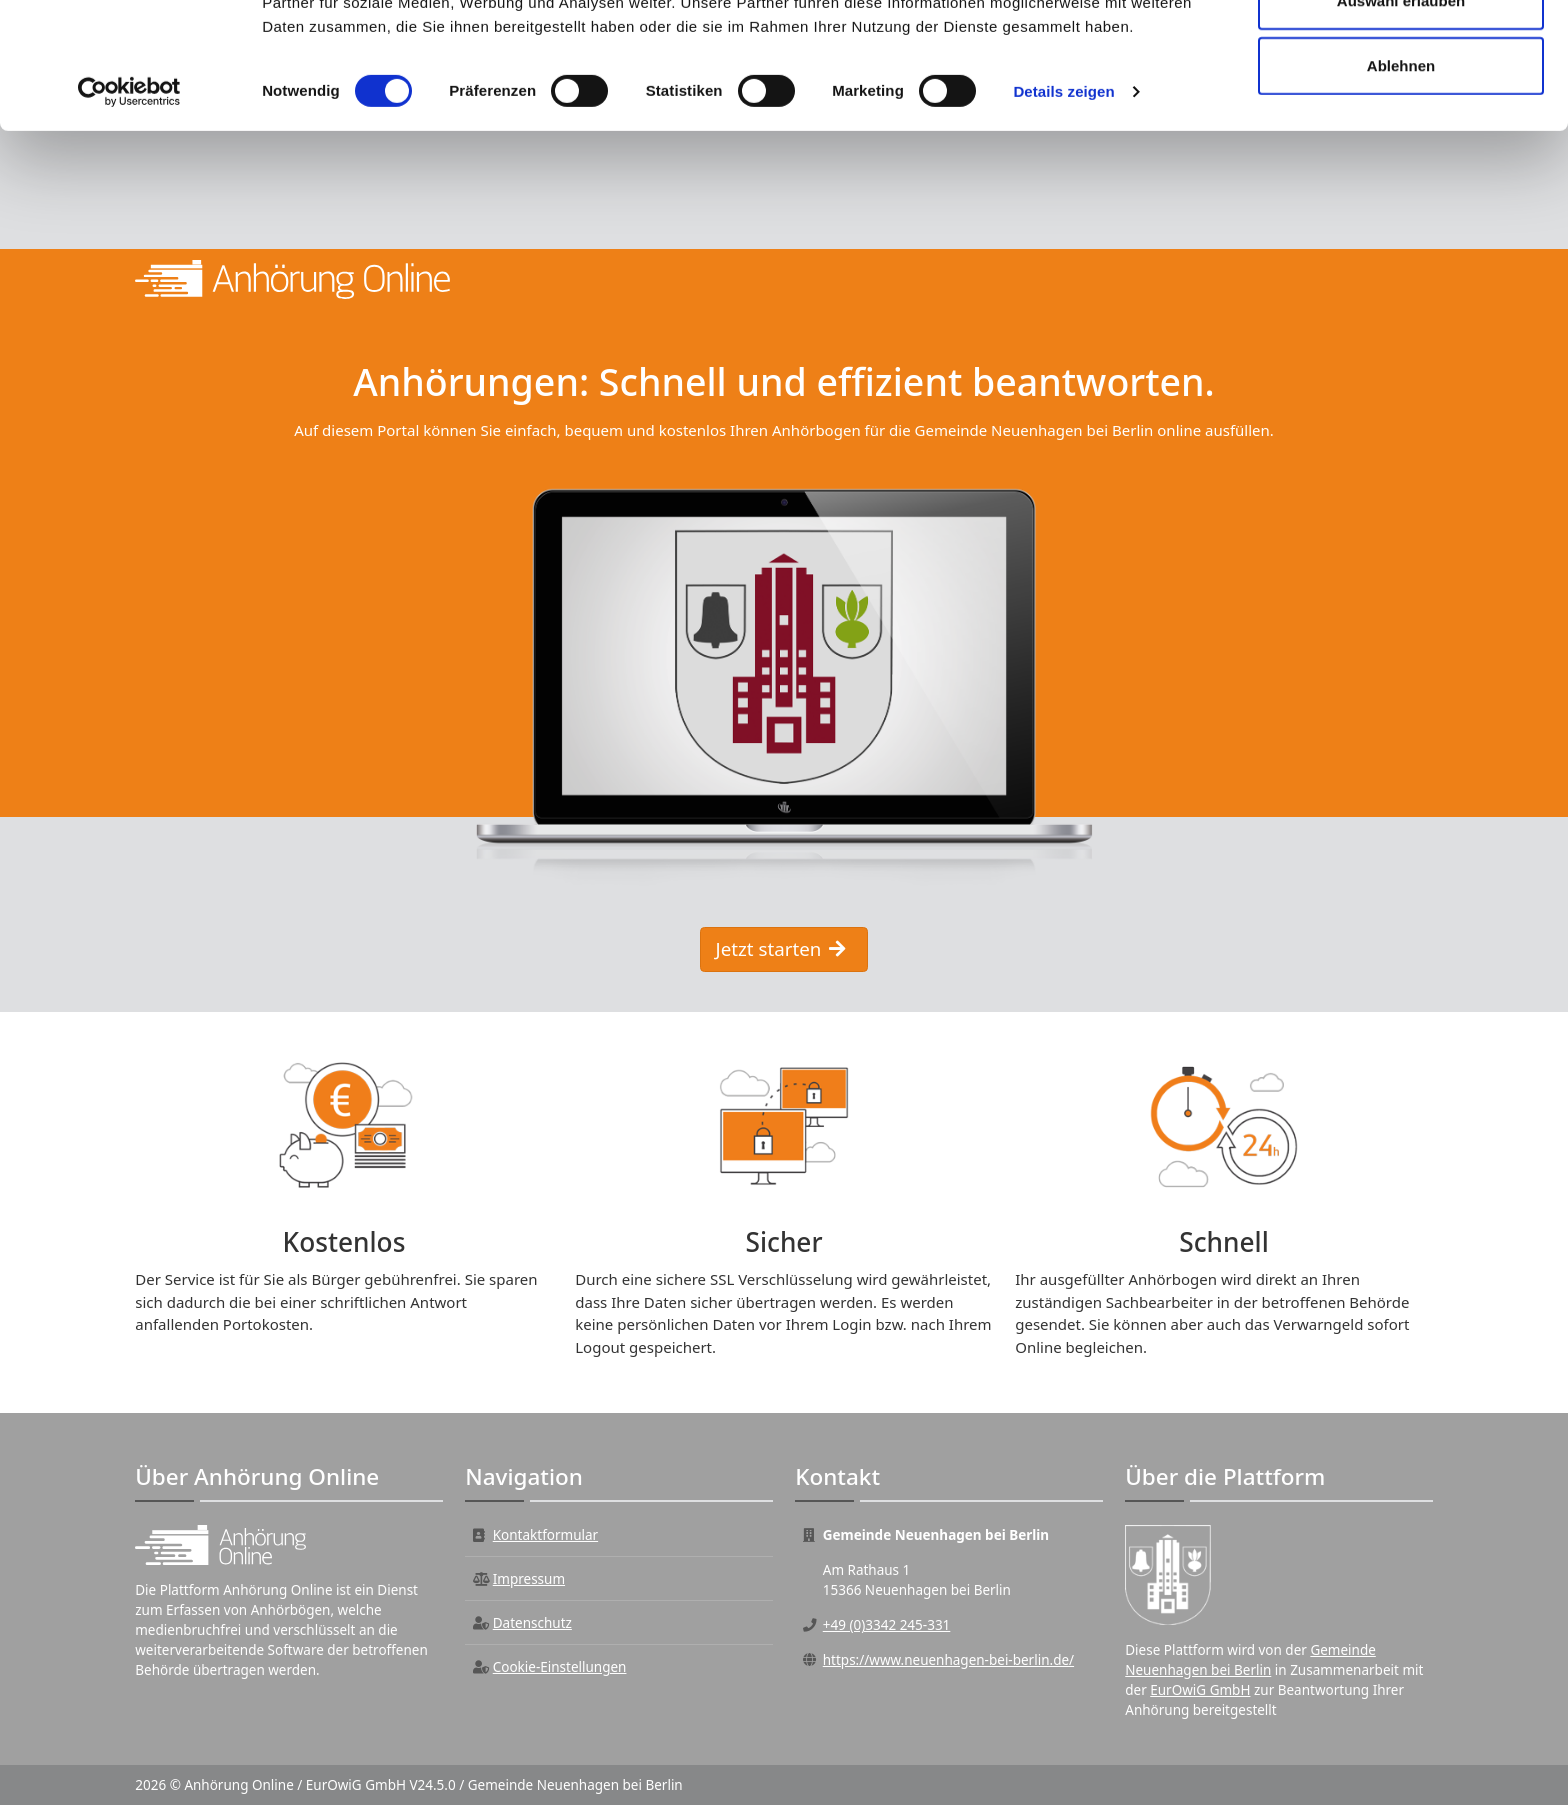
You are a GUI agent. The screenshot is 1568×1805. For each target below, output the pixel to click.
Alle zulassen (1400, 52)
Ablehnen (1401, 183)
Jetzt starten (780, 948)
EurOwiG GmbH (1200, 1690)
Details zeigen (1063, 209)
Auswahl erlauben (1401, 118)
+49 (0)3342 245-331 (887, 1625)
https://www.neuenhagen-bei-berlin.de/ (948, 1660)
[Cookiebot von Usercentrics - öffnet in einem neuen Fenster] (129, 210)
